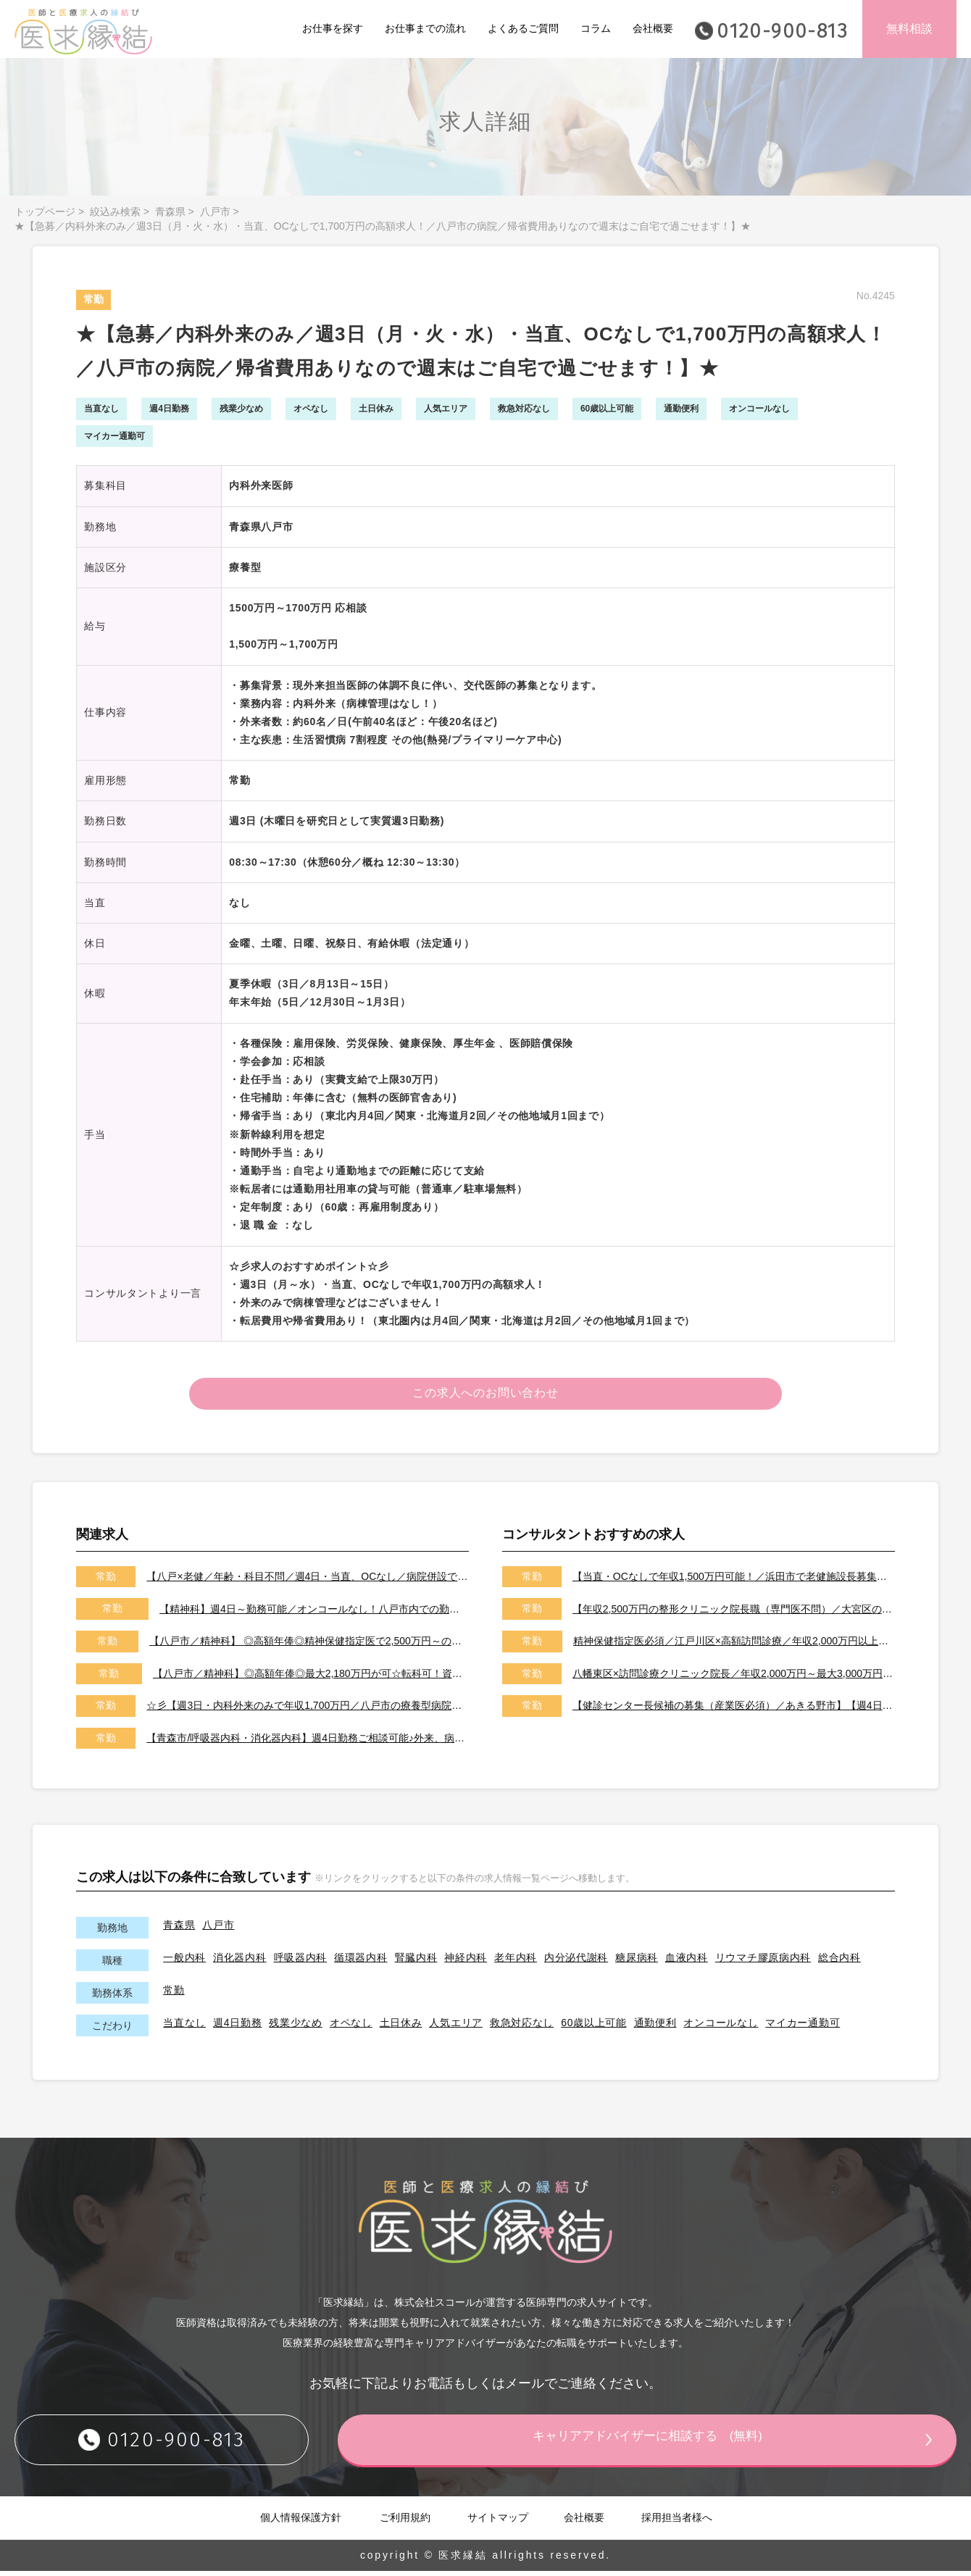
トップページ (44, 211)
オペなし (351, 2027)
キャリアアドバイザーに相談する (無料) (677, 2444)
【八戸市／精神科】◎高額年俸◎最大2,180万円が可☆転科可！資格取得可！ (311, 1678)
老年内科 (515, 1961)
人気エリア (456, 2027)
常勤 (173, 1994)
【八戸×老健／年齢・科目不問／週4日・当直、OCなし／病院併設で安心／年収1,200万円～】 (307, 1581)
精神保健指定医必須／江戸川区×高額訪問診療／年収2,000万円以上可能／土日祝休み (734, 1646)
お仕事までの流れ (425, 28)
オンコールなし (720, 2027)
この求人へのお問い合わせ (486, 1396)
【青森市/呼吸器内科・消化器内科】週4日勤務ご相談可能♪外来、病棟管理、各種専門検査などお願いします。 (307, 1743)
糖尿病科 (636, 1961)
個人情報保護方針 (300, 2522)
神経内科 (465, 1961)
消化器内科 (240, 1961)
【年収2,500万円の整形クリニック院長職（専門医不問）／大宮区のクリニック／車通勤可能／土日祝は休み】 (733, 1613)
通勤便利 (655, 2027)
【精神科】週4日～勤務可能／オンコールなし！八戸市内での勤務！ (314, 1613)
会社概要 (653, 28)
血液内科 (686, 1961)
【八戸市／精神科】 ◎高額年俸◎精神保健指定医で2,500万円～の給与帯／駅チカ (309, 1646)
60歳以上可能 (593, 2027)
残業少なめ (295, 2027)
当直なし (184, 2027)
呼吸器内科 (301, 1961)
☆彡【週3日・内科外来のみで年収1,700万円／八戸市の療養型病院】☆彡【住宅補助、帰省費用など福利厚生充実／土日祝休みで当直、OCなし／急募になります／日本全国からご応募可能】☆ (307, 1710)
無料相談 (909, 28)
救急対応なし (522, 2027)
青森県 (170, 211)
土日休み (401, 2027)
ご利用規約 (405, 2522)
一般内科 (184, 1961)
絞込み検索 (115, 211)
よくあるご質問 (523, 28)
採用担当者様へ (676, 2522)
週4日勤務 (237, 2027)
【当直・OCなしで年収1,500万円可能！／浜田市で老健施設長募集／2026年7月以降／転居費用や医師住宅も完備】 (733, 1581)
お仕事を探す (332, 28)
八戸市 (215, 211)
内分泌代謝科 (576, 1961)
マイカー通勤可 (802, 2027)
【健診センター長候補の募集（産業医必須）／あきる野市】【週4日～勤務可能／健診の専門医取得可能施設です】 (733, 1710)
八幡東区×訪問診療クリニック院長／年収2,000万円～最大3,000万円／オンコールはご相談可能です (733, 1678)
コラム (595, 28)
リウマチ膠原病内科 (763, 1961)
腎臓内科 (416, 1961)
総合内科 (839, 1961)
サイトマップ (497, 2522)
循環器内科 (361, 1961)
